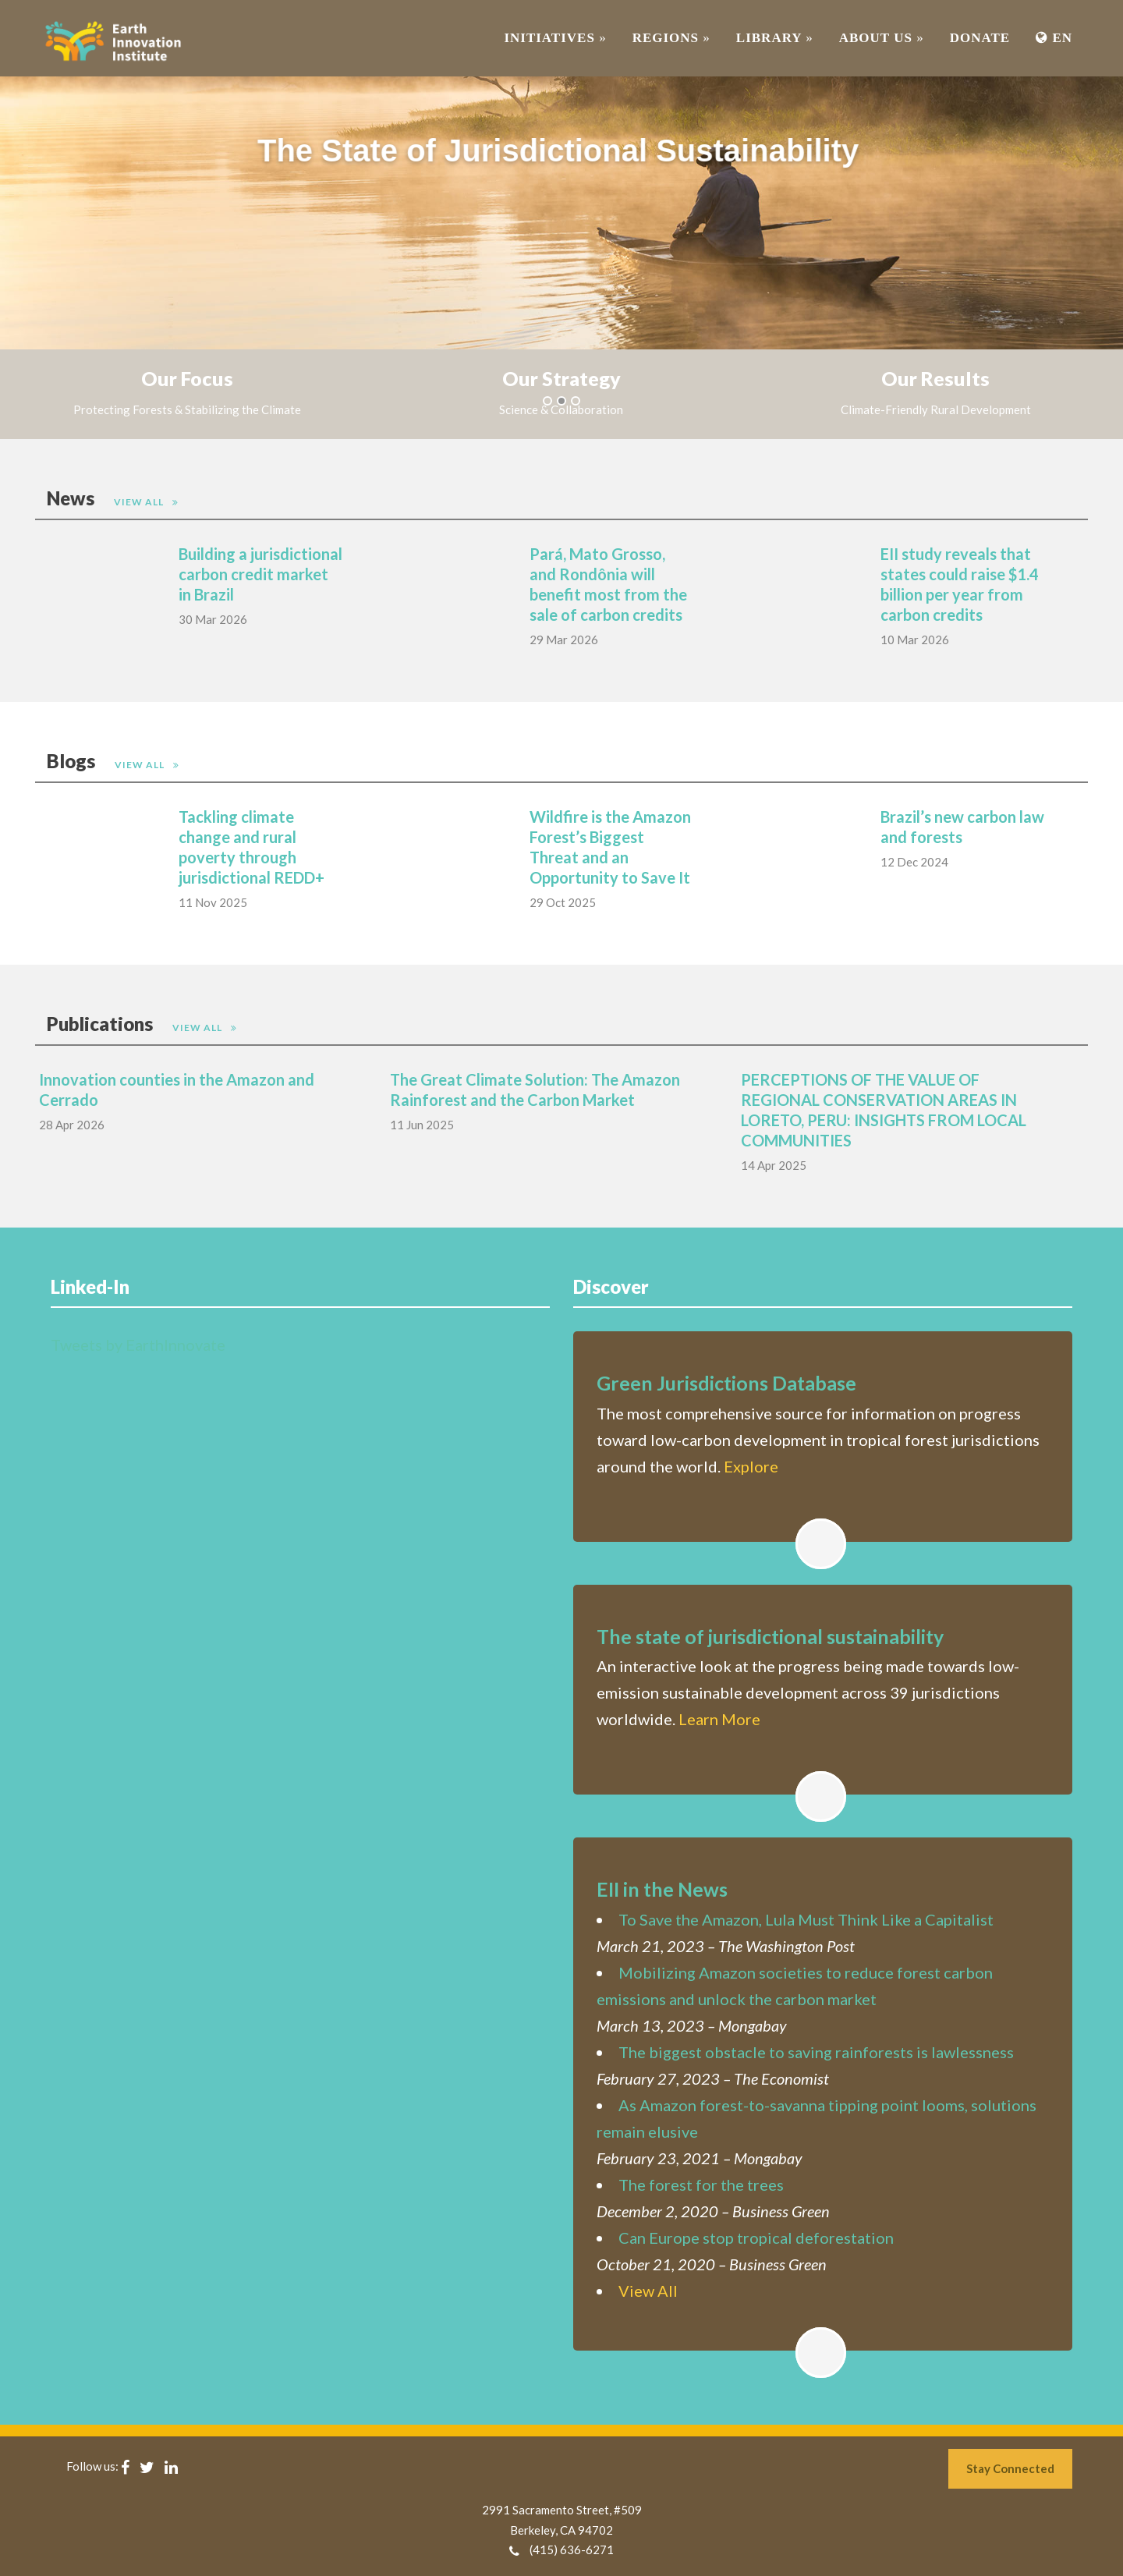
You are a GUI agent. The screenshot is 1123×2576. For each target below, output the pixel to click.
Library (774, 37)
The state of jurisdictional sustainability (770, 1636)
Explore (751, 1466)
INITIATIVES (555, 37)
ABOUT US (881, 37)
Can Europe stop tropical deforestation (756, 2237)
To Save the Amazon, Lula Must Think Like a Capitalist (806, 1919)
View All (140, 502)
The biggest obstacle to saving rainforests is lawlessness (816, 2052)
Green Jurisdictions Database (726, 1382)
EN (1054, 37)
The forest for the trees (701, 2184)
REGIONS (671, 37)
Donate (980, 37)
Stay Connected (1010, 2468)
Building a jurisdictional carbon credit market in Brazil (260, 574)
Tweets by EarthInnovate (138, 1344)
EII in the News (662, 1889)
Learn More (719, 1719)
